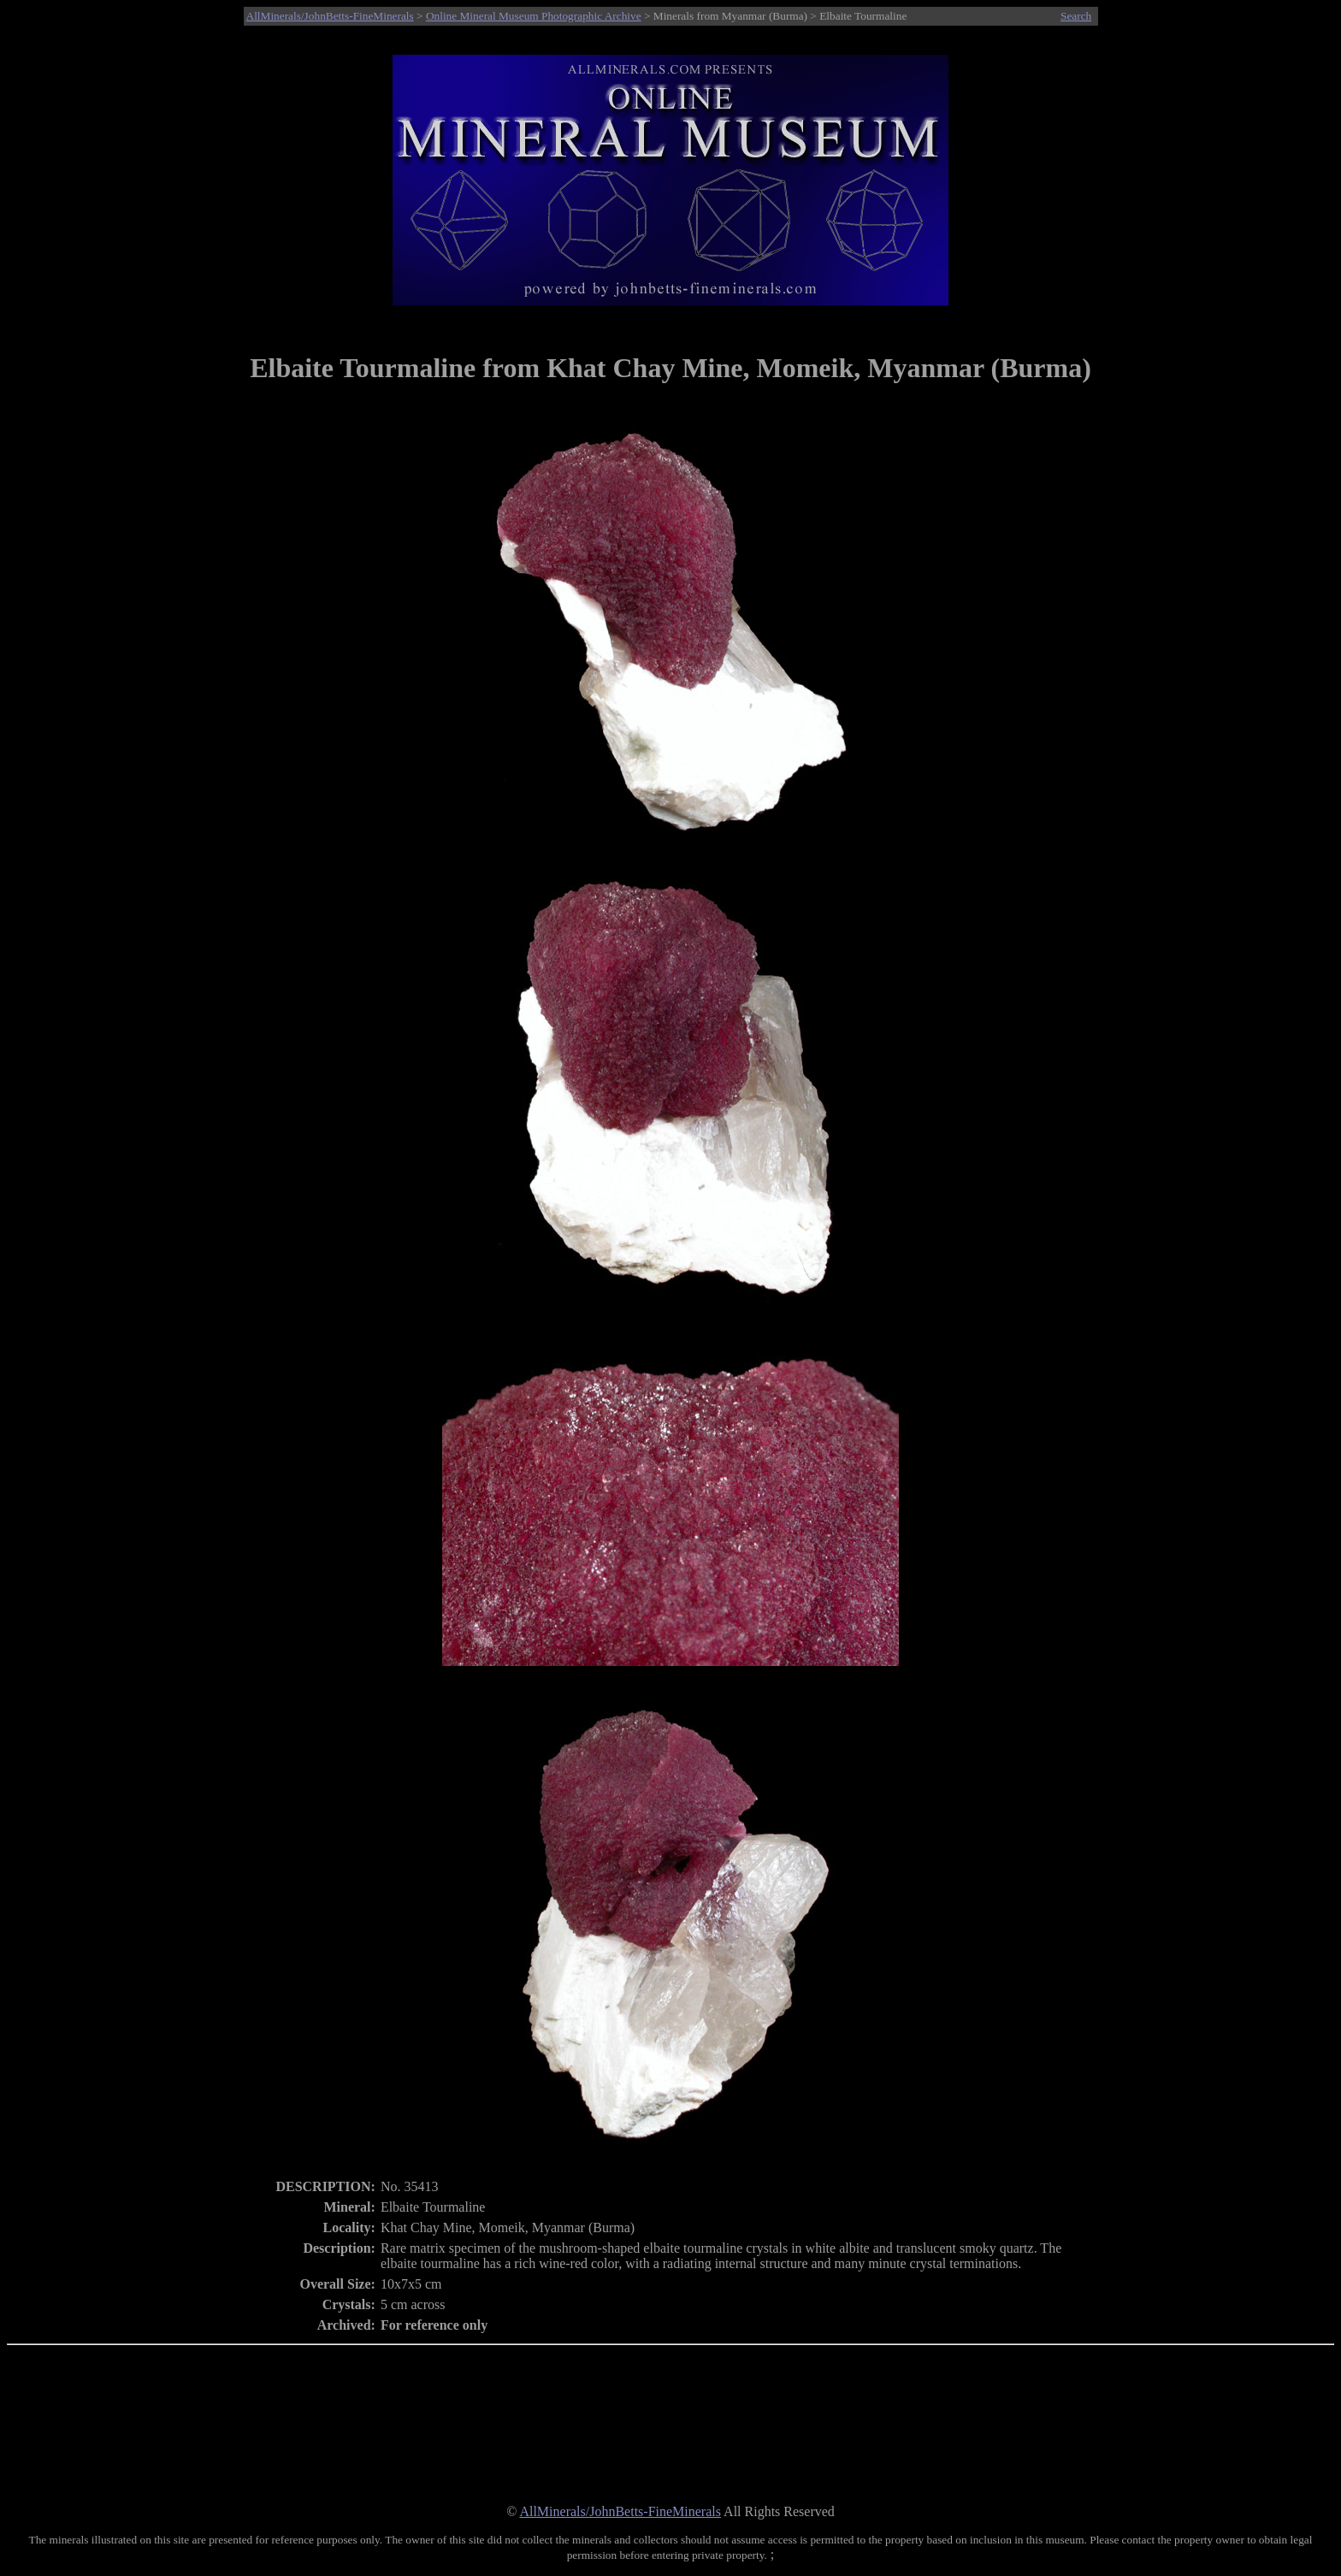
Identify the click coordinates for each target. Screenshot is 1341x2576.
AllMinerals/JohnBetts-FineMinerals (330, 15)
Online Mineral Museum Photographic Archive (533, 15)
